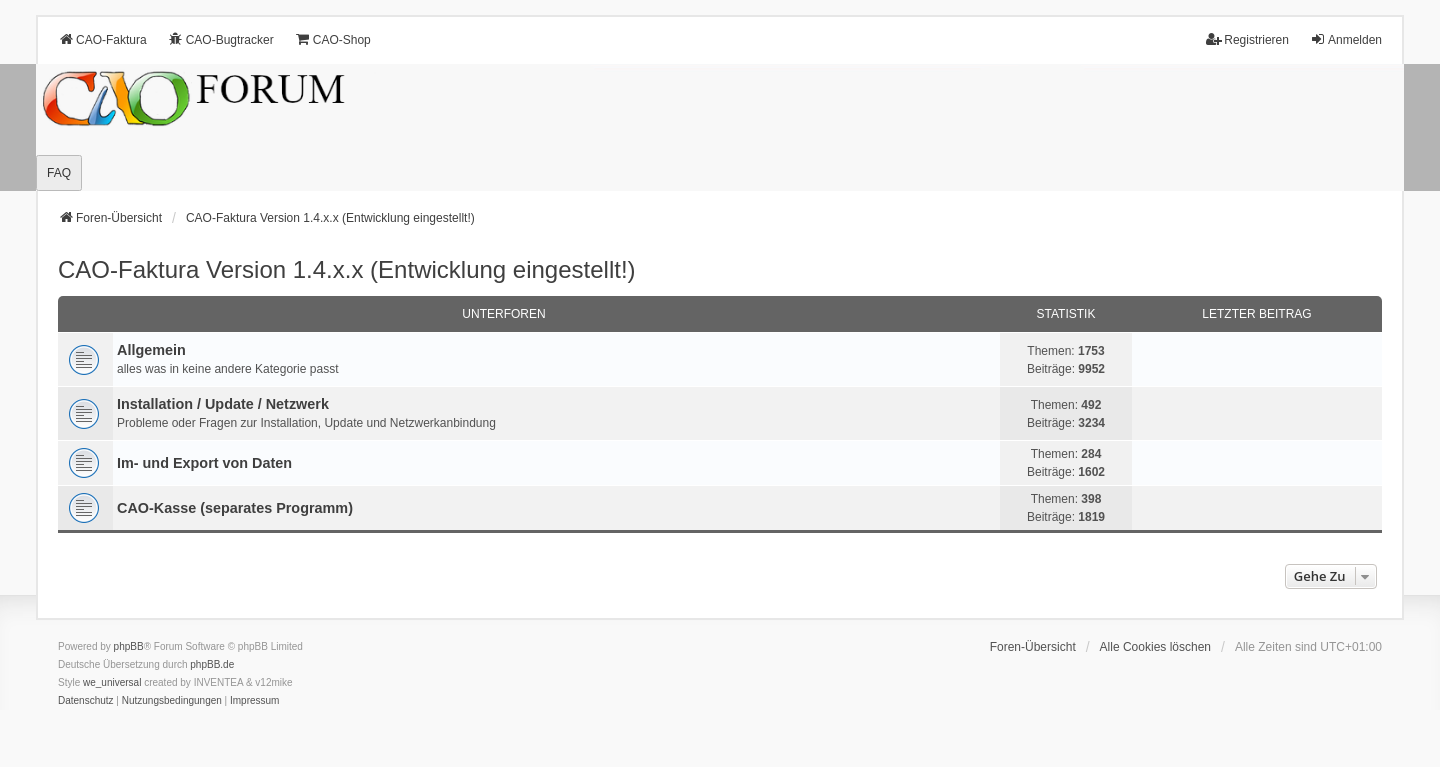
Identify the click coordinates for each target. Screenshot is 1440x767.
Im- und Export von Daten (204, 463)
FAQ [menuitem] (59, 173)
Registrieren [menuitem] (1247, 39)
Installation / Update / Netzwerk (223, 404)
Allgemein (151, 350)
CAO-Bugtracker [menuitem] (221, 39)
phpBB (129, 646)
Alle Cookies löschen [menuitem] (1155, 647)
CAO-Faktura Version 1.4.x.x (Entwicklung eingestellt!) (347, 269)
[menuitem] (86, 701)
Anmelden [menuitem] (1346, 39)
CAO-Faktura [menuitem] (102, 39)
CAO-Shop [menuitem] (333, 39)
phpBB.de (212, 664)
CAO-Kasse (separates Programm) (235, 508)
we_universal (112, 682)
